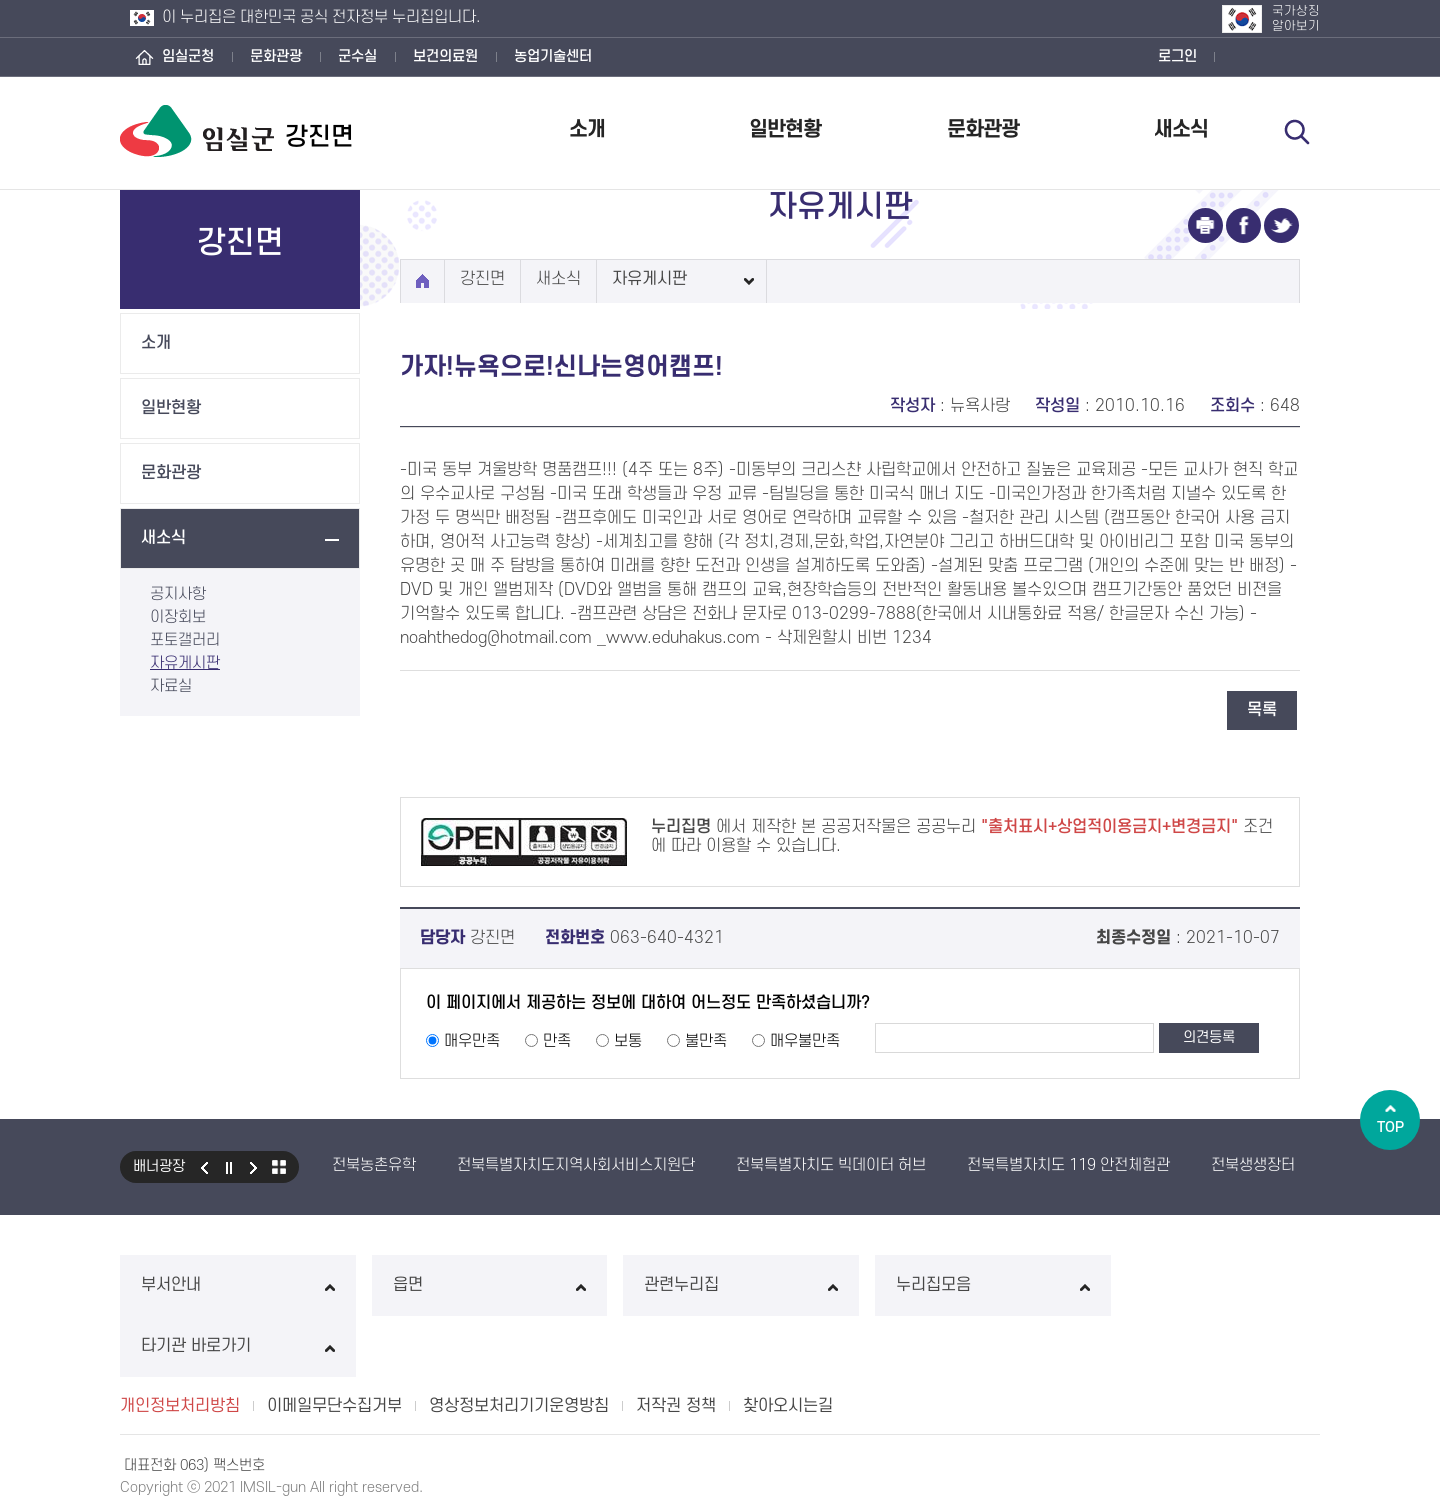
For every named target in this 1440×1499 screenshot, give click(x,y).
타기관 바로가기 (1206, 1285)
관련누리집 (719, 1285)
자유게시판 (185, 663)
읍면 (476, 1285)
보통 (628, 1041)
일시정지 (229, 1167)
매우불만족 (805, 1041)
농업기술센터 (553, 56)
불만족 (706, 1041)
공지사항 (178, 594)
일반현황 (785, 129)
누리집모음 (963, 1285)
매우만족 (472, 1041)
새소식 (1181, 129)
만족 (557, 1041)
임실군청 (188, 56)
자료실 (171, 686)
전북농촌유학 (374, 1165)
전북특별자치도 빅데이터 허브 (831, 1165)
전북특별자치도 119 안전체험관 (1068, 1165)
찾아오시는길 (788, 1345)
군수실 (357, 56)
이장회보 (178, 617)
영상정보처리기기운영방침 (519, 1345)
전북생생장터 (1253, 1165)
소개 (587, 129)
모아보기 (279, 1167)
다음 (254, 1167)
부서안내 (233, 1285)
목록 (1262, 710)
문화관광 (276, 56)
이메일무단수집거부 (334, 1345)
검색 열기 (1297, 132)
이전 (204, 1167)
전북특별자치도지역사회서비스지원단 (576, 1165)
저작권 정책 (676, 1345)
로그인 (1177, 56)
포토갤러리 (185, 640)
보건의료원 (445, 56)
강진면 (482, 279)
